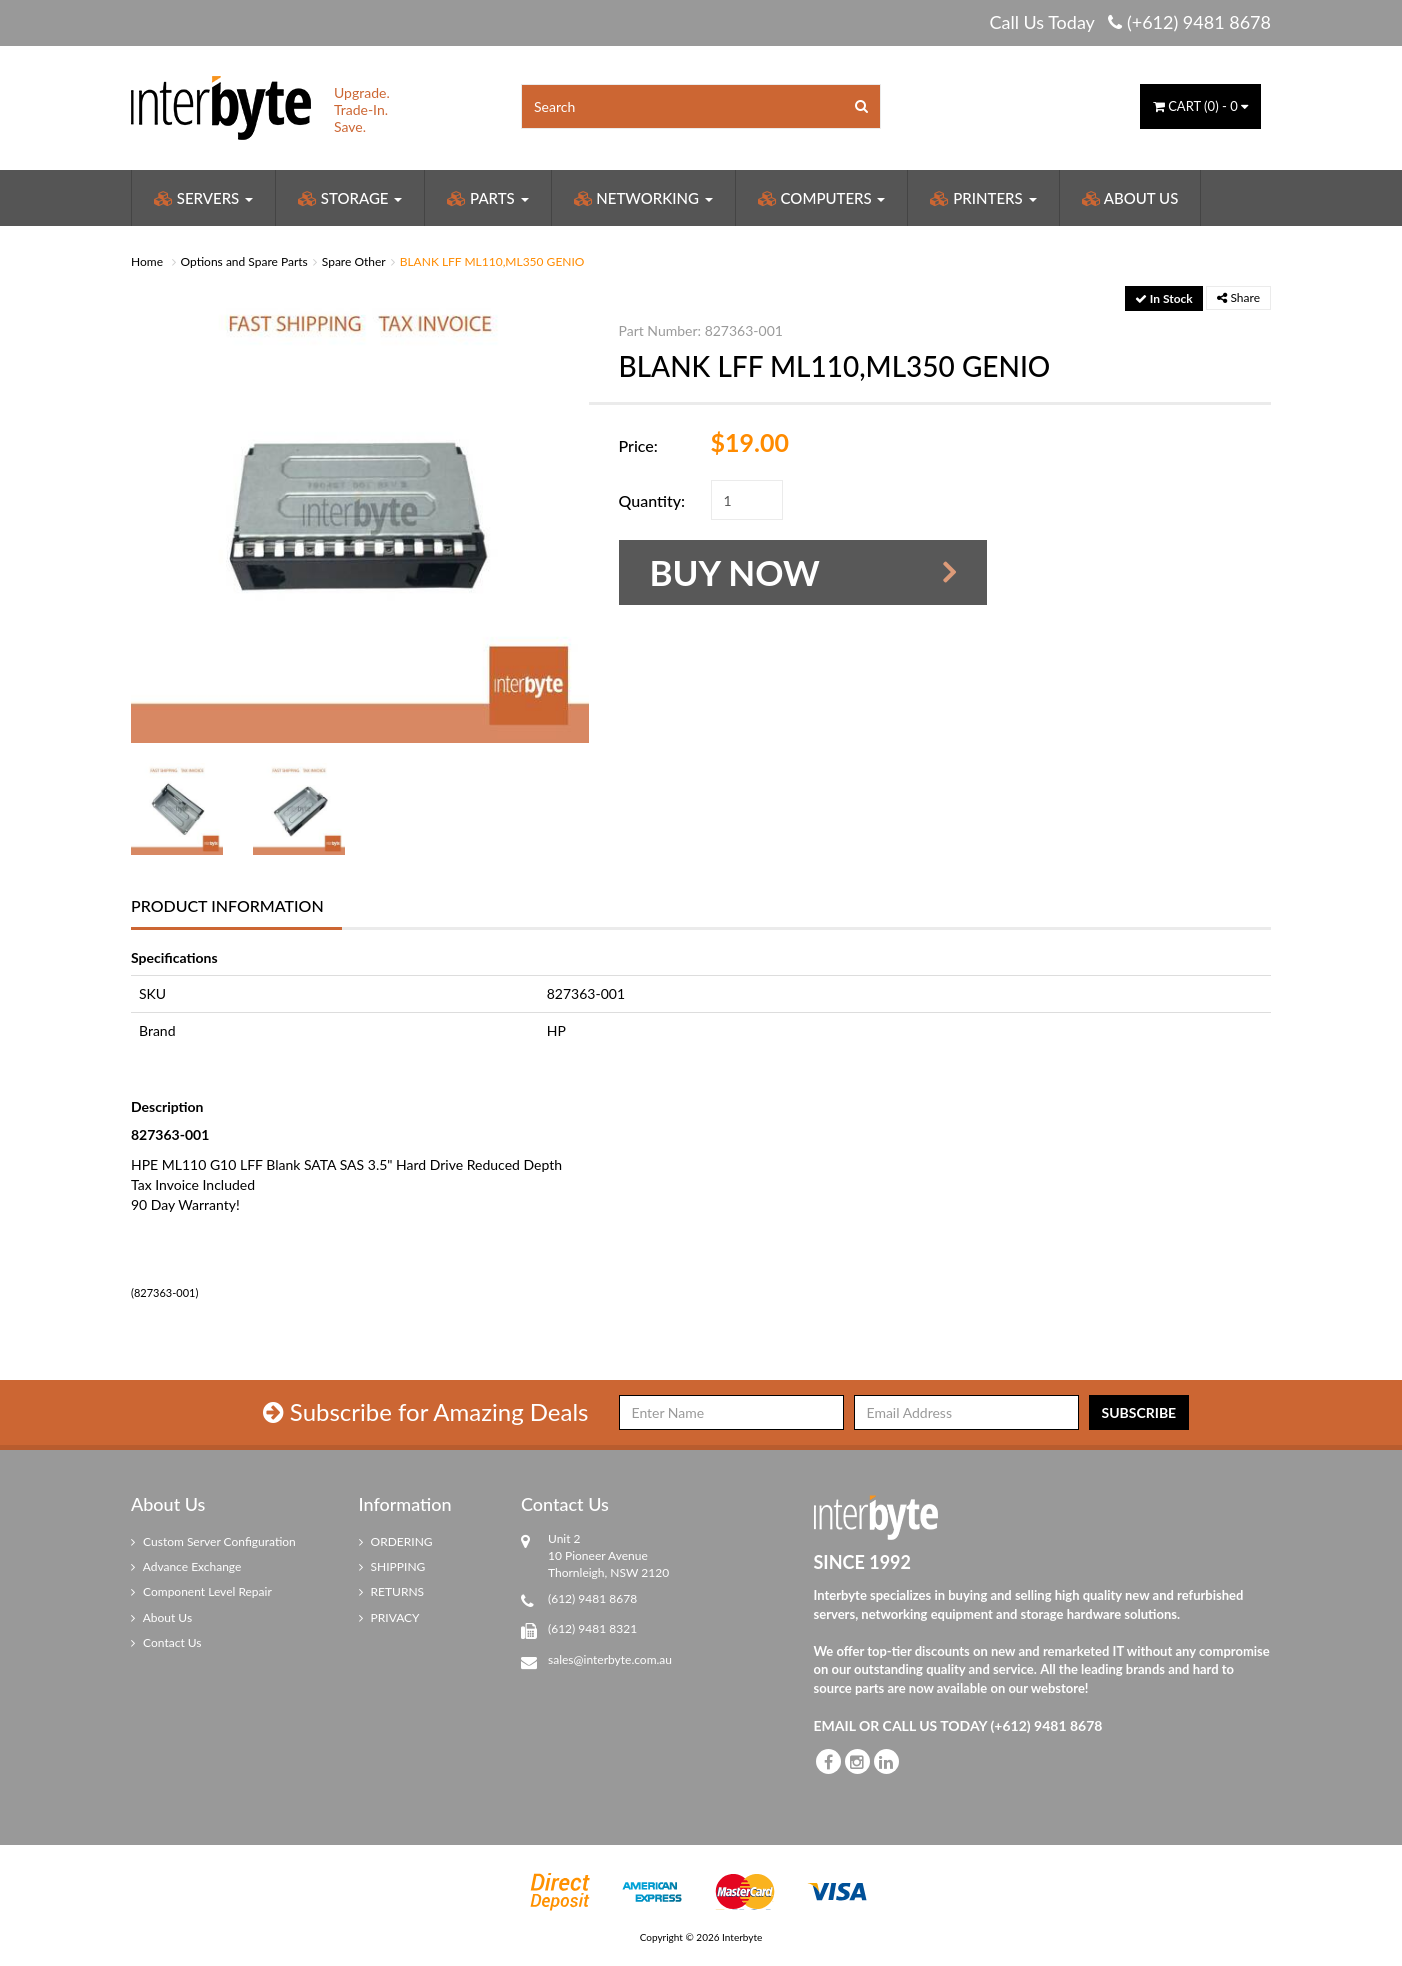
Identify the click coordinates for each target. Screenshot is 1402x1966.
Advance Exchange (186, 1566)
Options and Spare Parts (244, 261)
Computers (822, 198)
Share (1238, 297)
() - (1200, 106)
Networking (643, 198)
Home (147, 261)
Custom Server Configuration (213, 1541)
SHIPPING (392, 1566)
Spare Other (354, 261)
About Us (1130, 198)
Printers (983, 198)
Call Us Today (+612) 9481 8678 (1130, 22)
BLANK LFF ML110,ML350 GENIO (492, 261)
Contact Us (166, 1642)
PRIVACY (389, 1617)
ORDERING (396, 1541)
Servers (203, 198)
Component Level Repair (201, 1591)
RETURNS (392, 1591)
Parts (487, 198)
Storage (350, 198)
